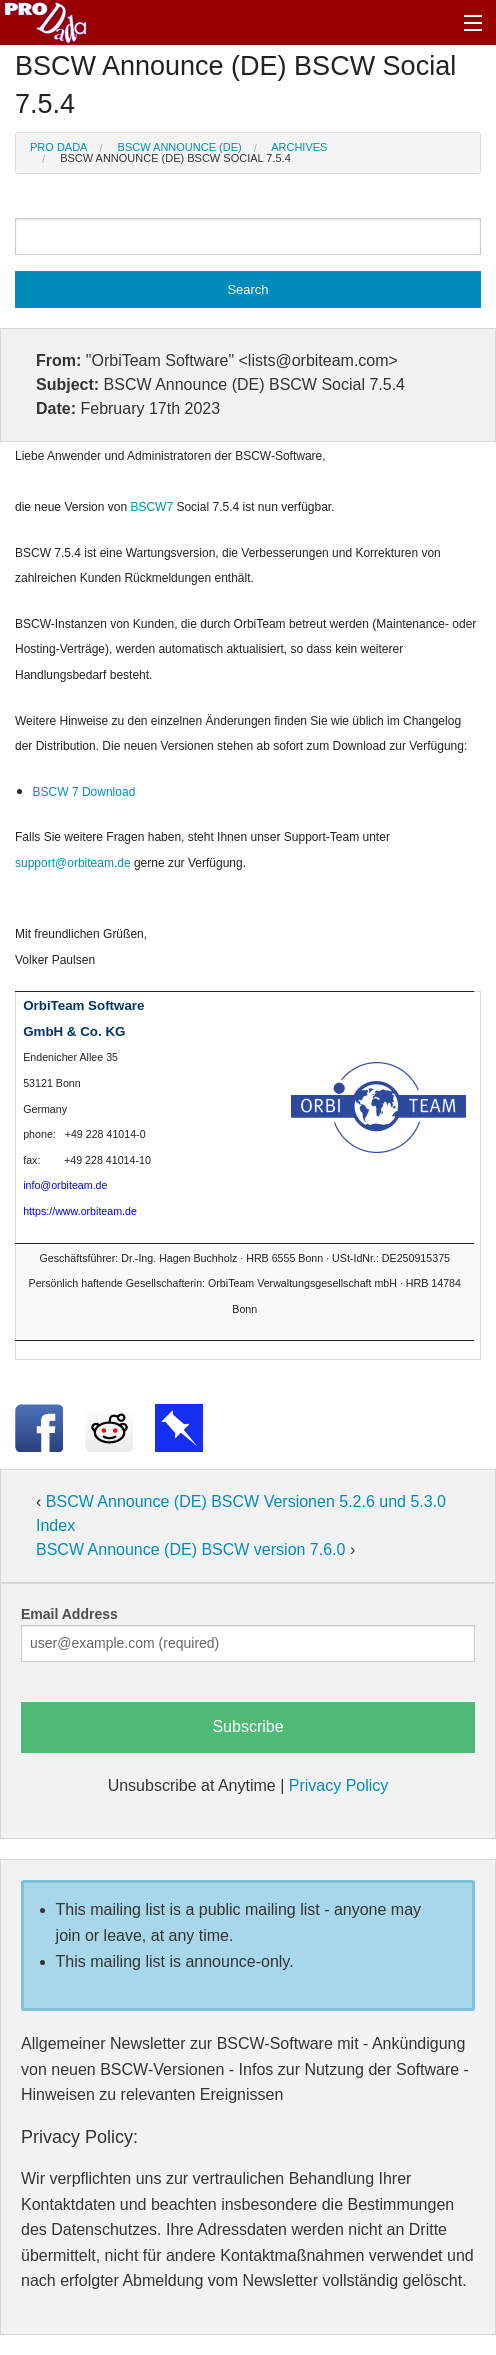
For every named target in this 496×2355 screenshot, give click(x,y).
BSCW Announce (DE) (180, 147)
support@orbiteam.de (73, 863)
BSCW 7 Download (84, 792)
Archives (299, 147)
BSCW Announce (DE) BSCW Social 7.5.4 (175, 158)
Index (55, 1525)
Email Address (69, 1614)
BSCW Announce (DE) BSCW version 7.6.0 (193, 1549)
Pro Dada (58, 147)
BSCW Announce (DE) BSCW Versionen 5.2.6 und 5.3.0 (246, 1501)
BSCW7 (153, 507)
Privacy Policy (339, 1785)
